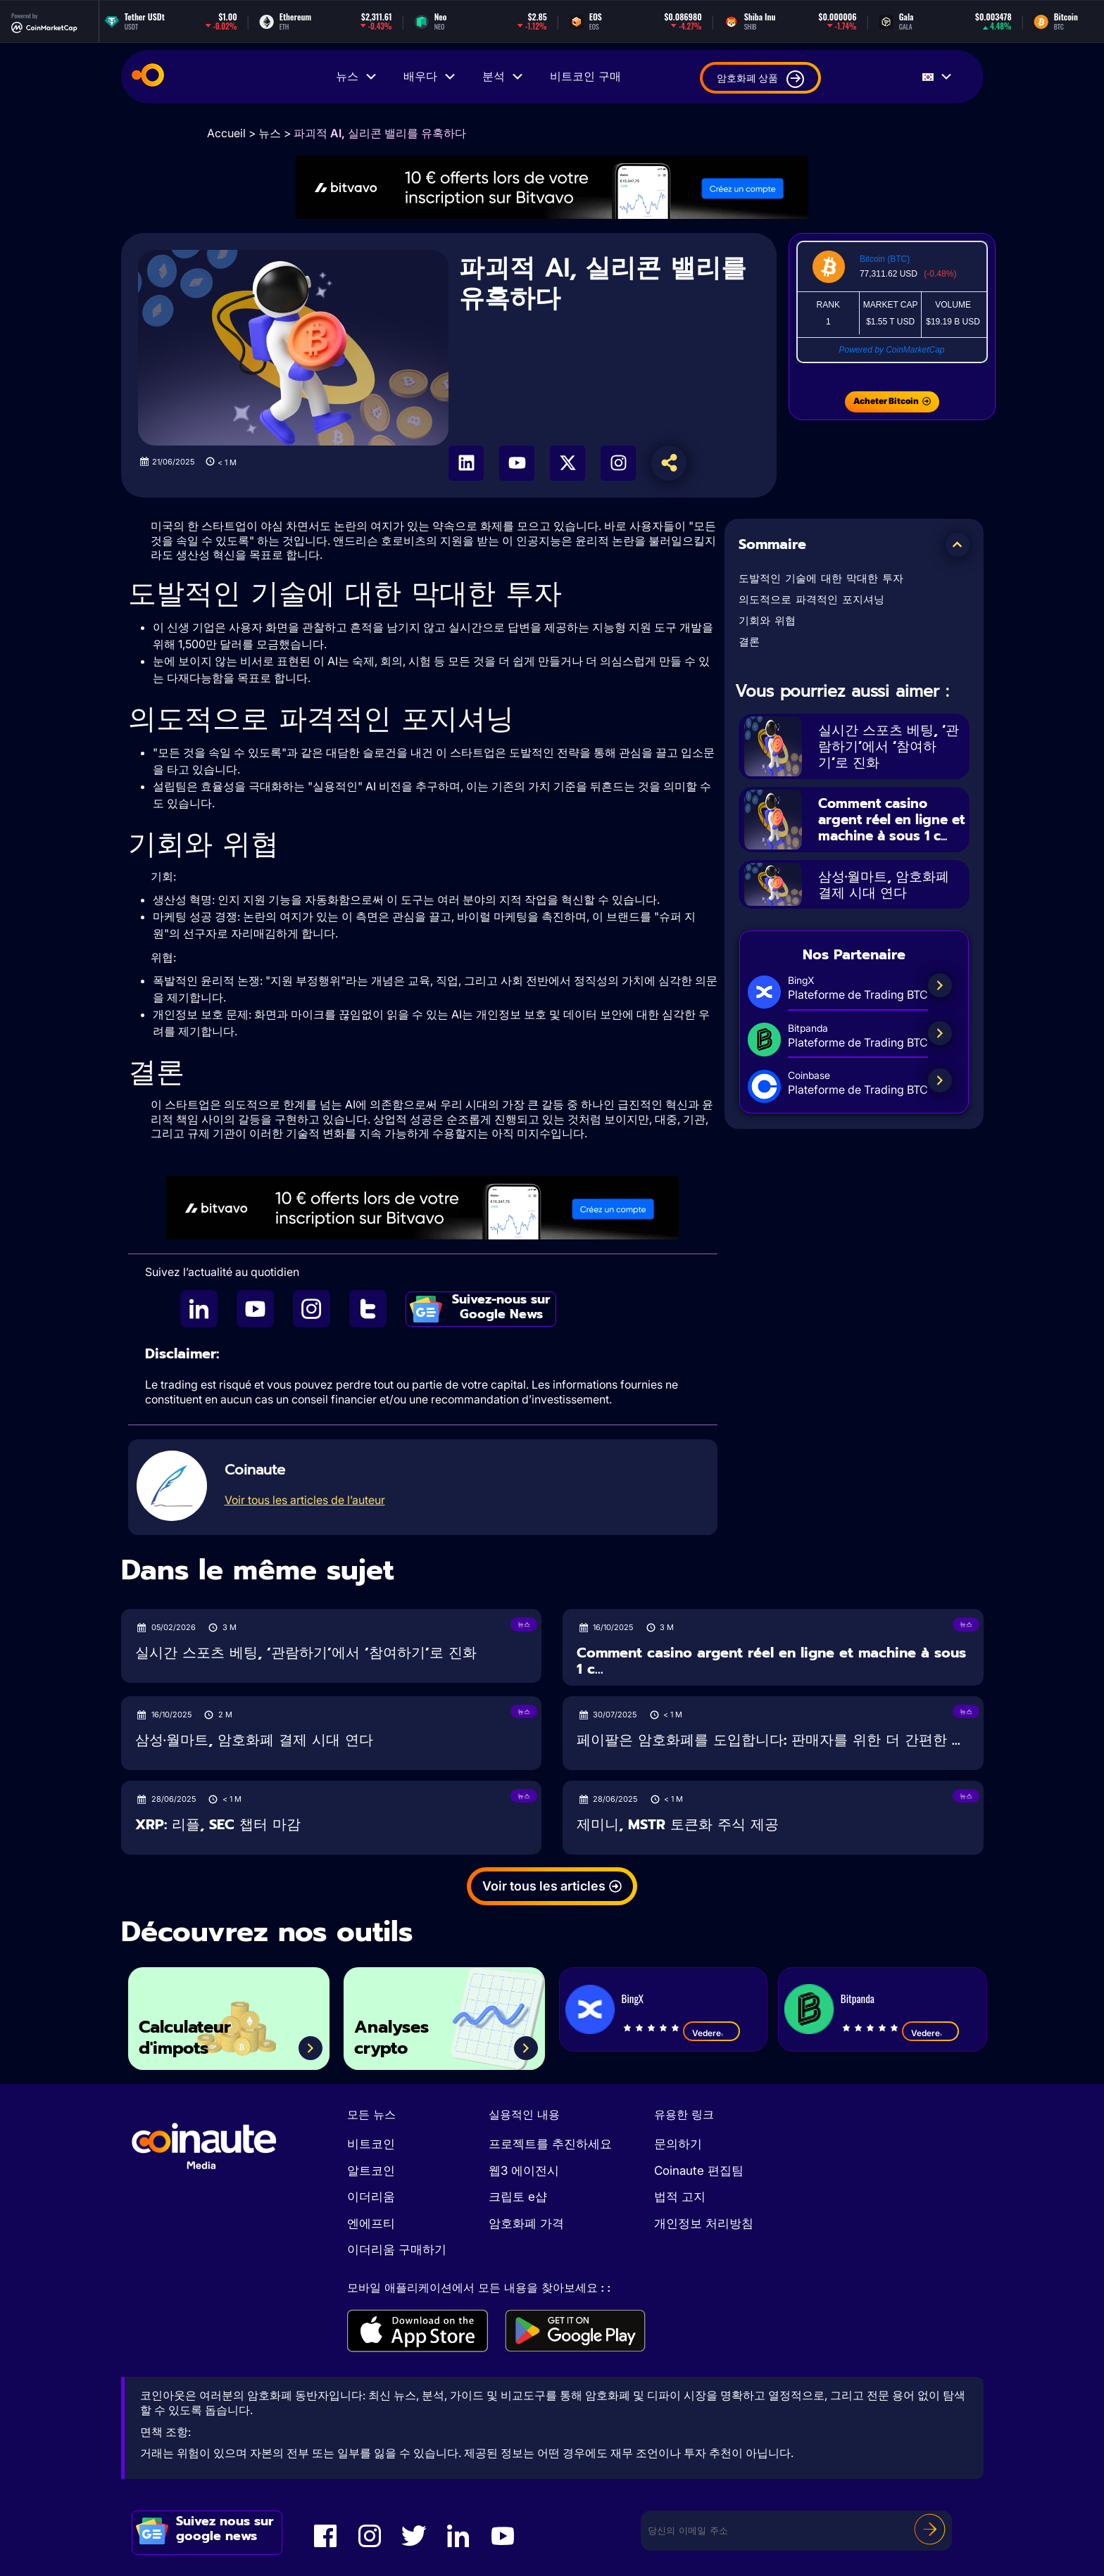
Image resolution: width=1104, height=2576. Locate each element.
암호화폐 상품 (760, 79)
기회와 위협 (767, 621)
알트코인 (371, 2171)
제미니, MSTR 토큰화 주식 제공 (678, 1825)
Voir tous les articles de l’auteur (305, 1500)
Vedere (711, 2032)
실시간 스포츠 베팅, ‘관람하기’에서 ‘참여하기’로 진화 (890, 746)
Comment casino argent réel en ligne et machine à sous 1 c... (886, 826)
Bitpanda (857, 1998)
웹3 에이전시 (524, 2171)
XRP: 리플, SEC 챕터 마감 (218, 1825)
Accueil (226, 133)
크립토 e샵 (518, 2197)
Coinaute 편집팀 (699, 2171)
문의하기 (678, 2144)
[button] (958, 545)
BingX (633, 1998)
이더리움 (371, 2197)
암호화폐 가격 (526, 2223)
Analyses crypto (394, 2036)
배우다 (430, 76)
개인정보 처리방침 (703, 2223)
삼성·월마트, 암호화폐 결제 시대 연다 (887, 899)
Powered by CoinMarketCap (891, 350)
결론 (749, 642)
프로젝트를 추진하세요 (550, 2144)
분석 (503, 76)
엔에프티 (371, 2223)
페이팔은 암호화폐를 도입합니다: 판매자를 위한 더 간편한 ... (768, 1740)
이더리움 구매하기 (396, 2249)
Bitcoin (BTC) (885, 259)
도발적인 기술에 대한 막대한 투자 (821, 578)
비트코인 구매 (585, 76)
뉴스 (357, 76)
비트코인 (371, 2144)
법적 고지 (679, 2197)
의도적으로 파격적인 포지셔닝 (811, 599)
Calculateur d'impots (188, 2036)
